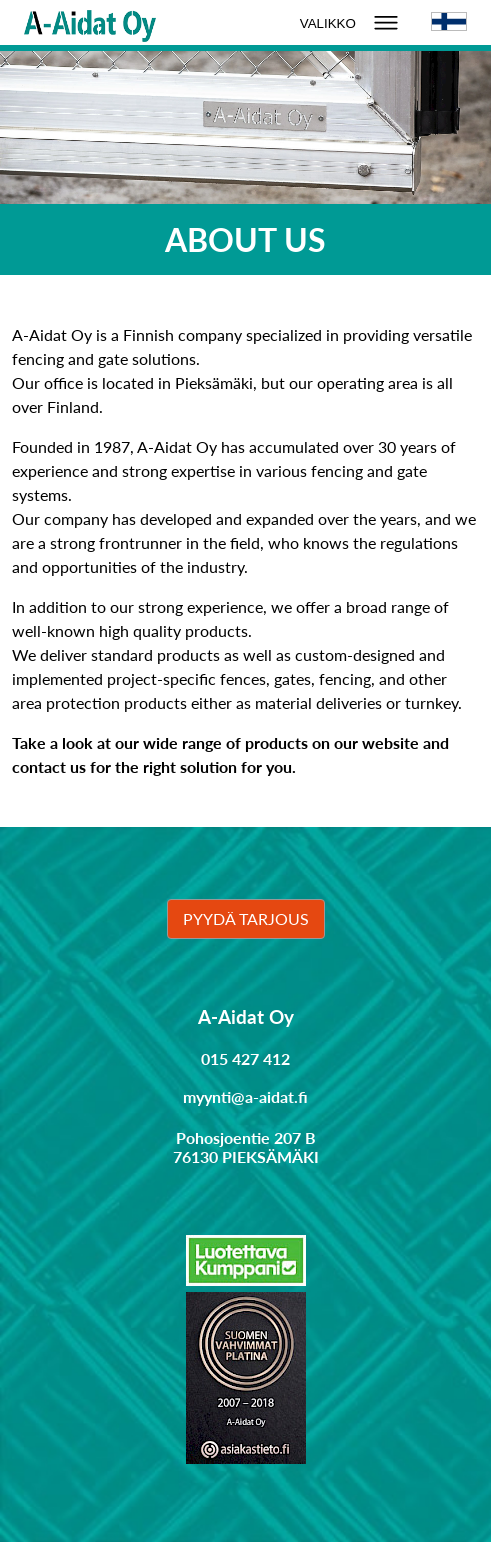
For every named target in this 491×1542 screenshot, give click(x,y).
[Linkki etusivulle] (90, 22)
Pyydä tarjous (246, 918)
